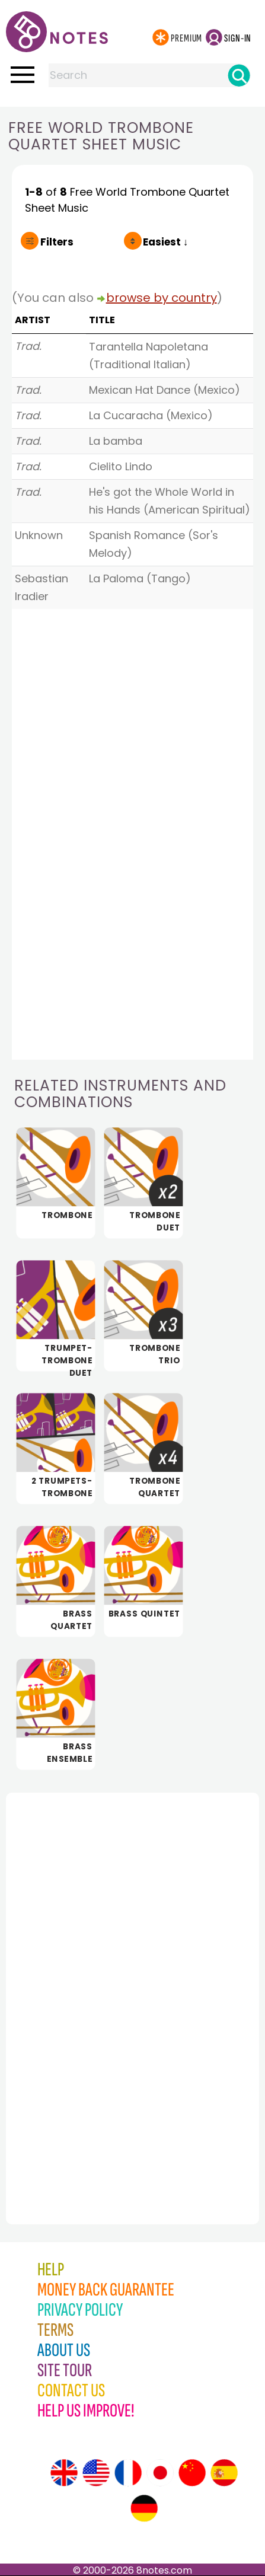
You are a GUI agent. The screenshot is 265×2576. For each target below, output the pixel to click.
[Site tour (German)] (144, 2508)
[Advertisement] (71, 1982)
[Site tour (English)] (64, 2473)
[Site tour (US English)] (96, 2473)
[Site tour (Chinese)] (192, 2473)
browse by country (161, 297)
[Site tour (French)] (128, 2473)
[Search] (239, 75)
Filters (57, 242)
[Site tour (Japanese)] (160, 2473)
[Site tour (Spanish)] (224, 2473)
